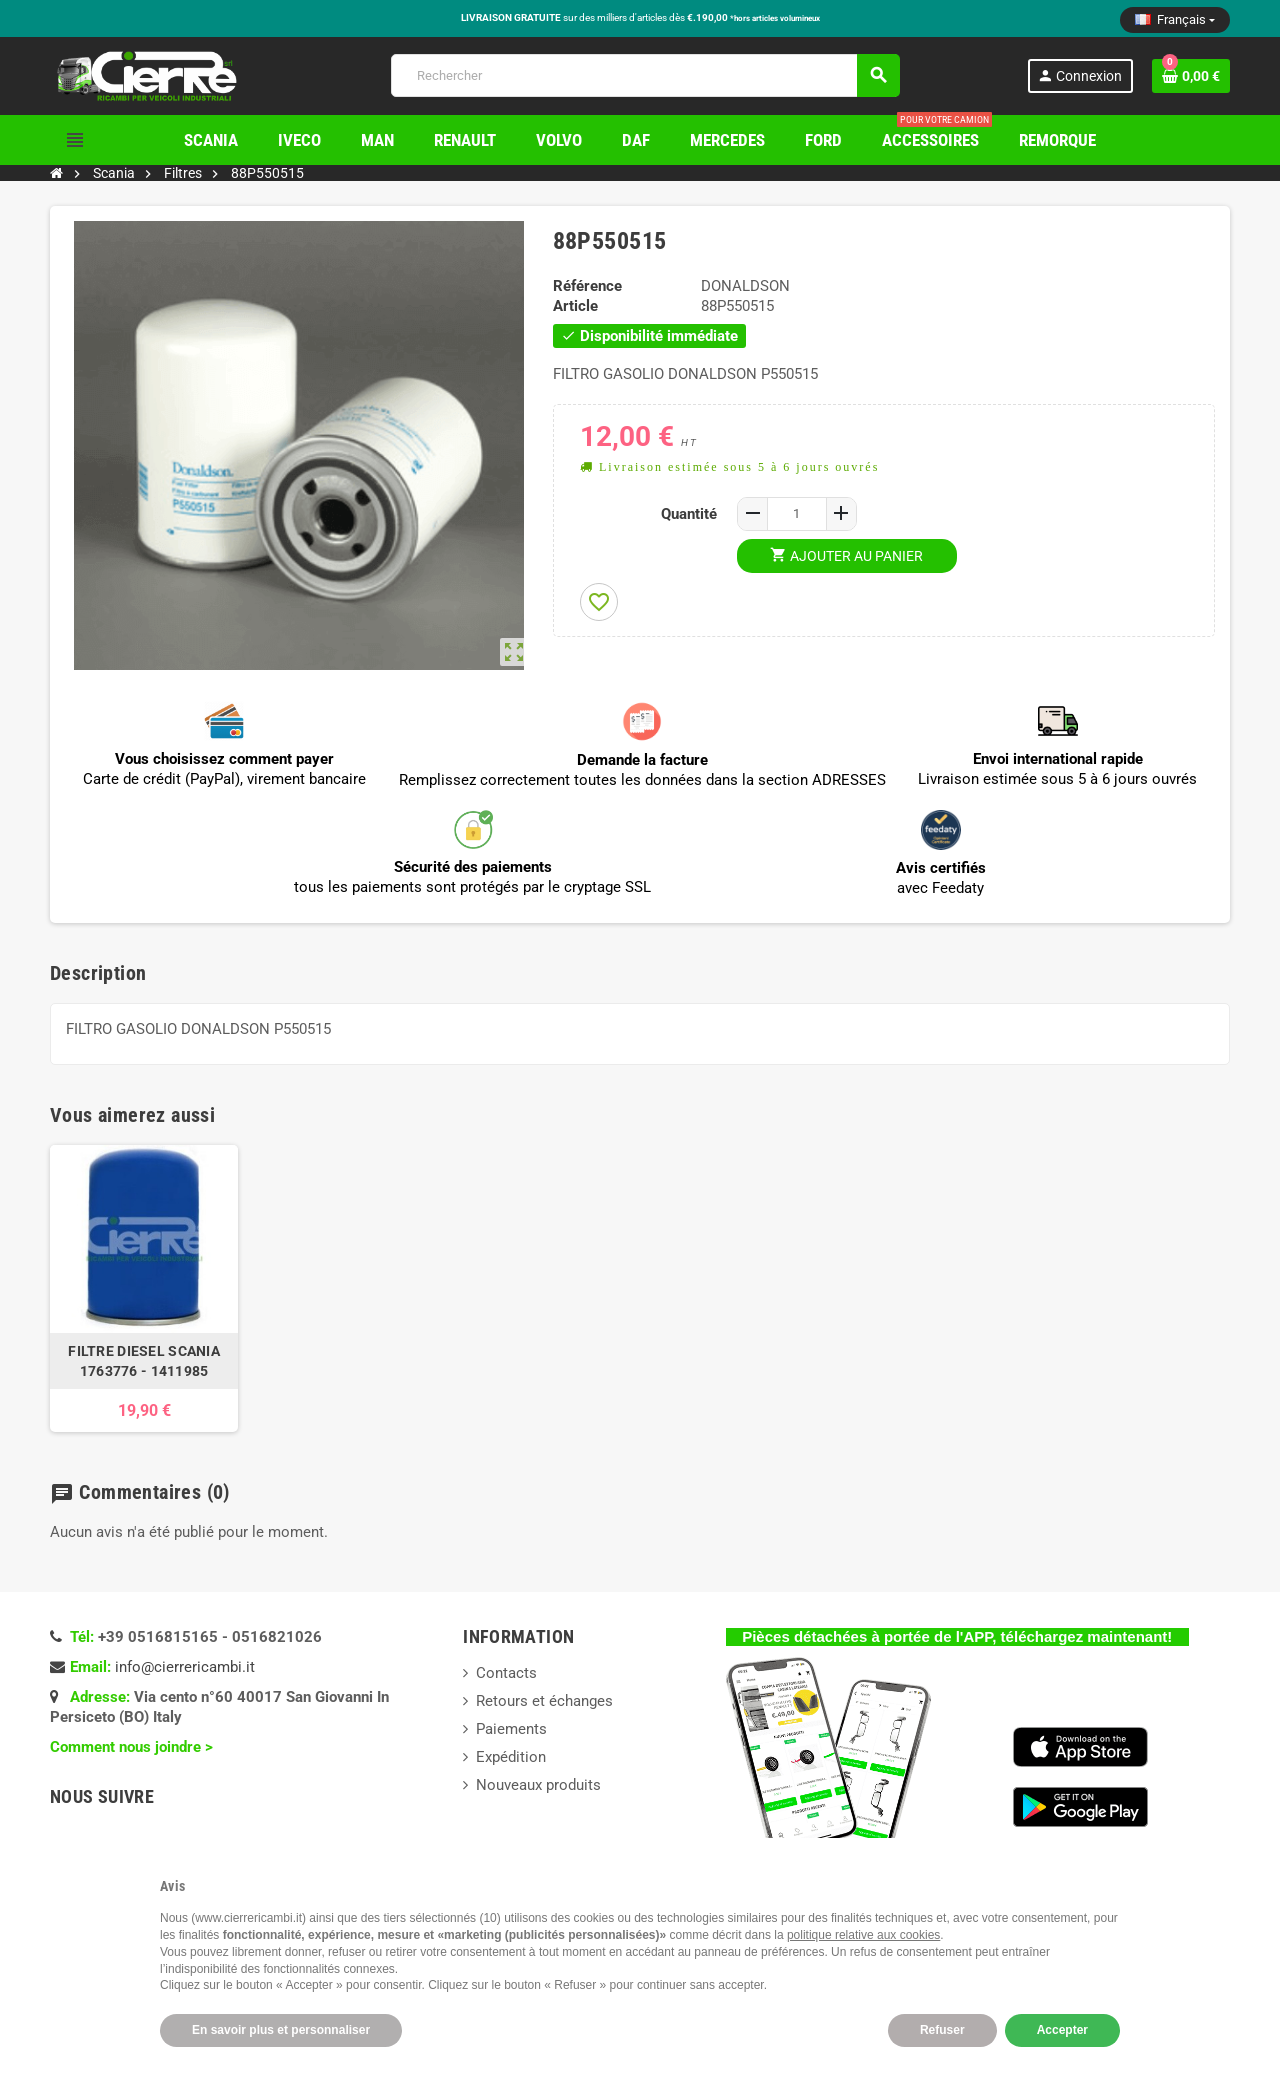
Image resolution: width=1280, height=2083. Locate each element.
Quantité (689, 514)
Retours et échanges (544, 1701)
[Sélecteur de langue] (1175, 20)
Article (575, 306)
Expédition (511, 1757)
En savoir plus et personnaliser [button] (281, 2030)
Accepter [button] (1062, 2030)
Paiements (511, 1729)
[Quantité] (797, 514)
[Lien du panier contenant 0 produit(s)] (1191, 76)
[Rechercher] (645, 75)
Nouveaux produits (538, 1785)
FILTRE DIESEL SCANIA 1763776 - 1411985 (144, 1361)
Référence (587, 286)
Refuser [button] (942, 2030)
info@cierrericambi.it (185, 1667)
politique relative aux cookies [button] (863, 1935)
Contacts (506, 1673)
